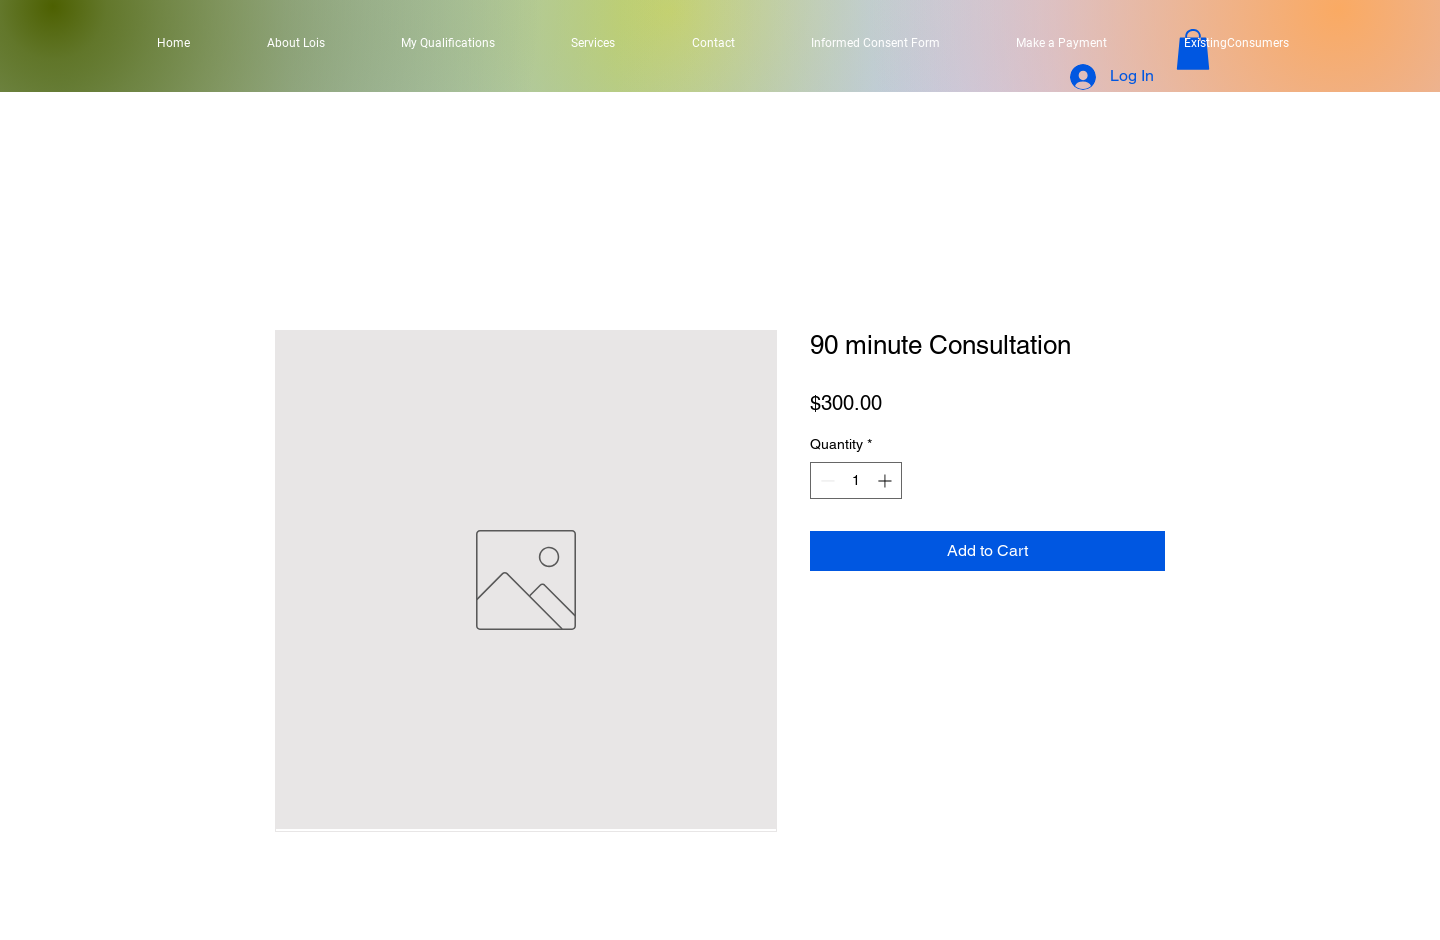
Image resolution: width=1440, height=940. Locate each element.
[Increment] (886, 480)
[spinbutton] (856, 480)
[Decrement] (825, 480)
